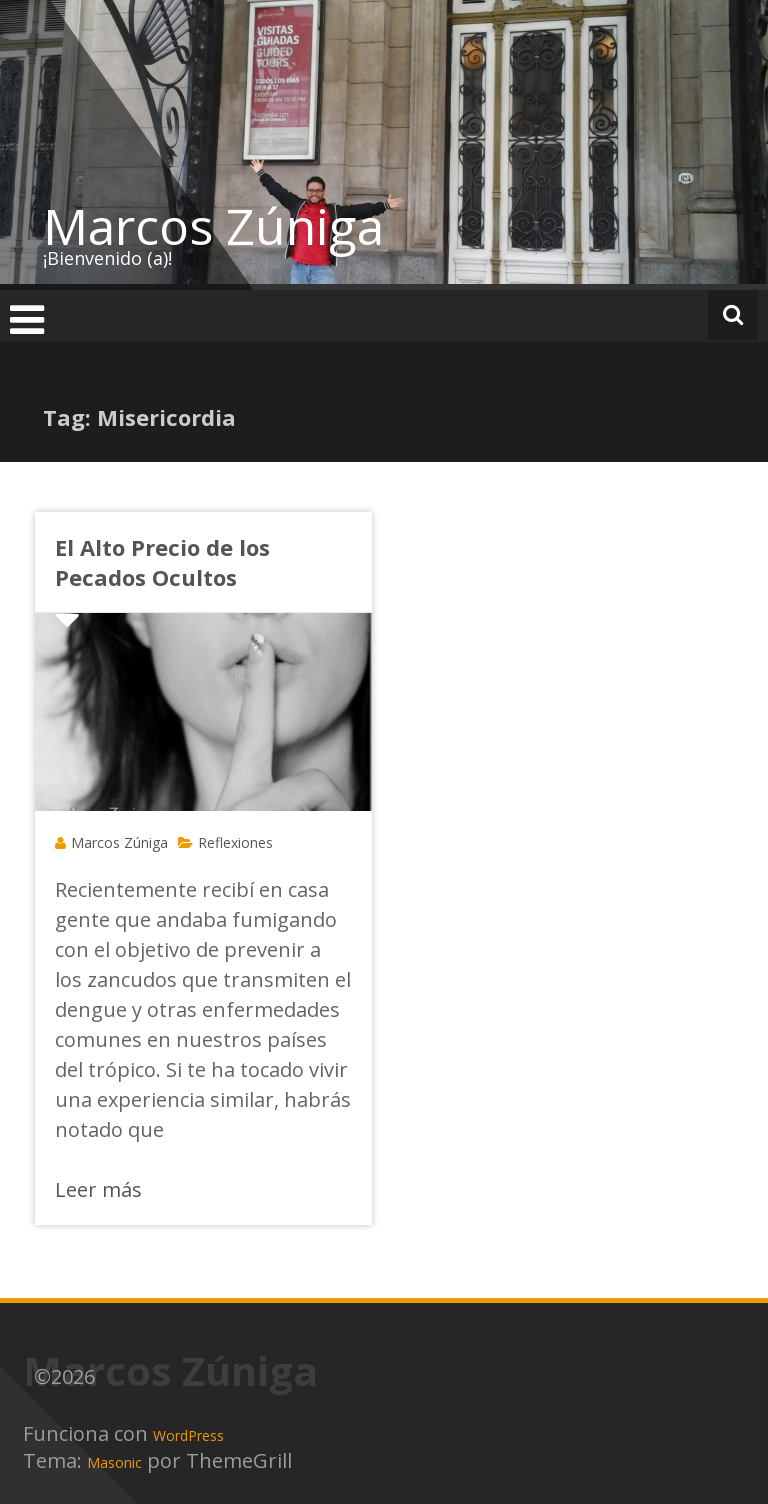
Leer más (98, 1189)
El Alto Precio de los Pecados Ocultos (162, 562)
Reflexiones (235, 842)
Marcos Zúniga (213, 226)
